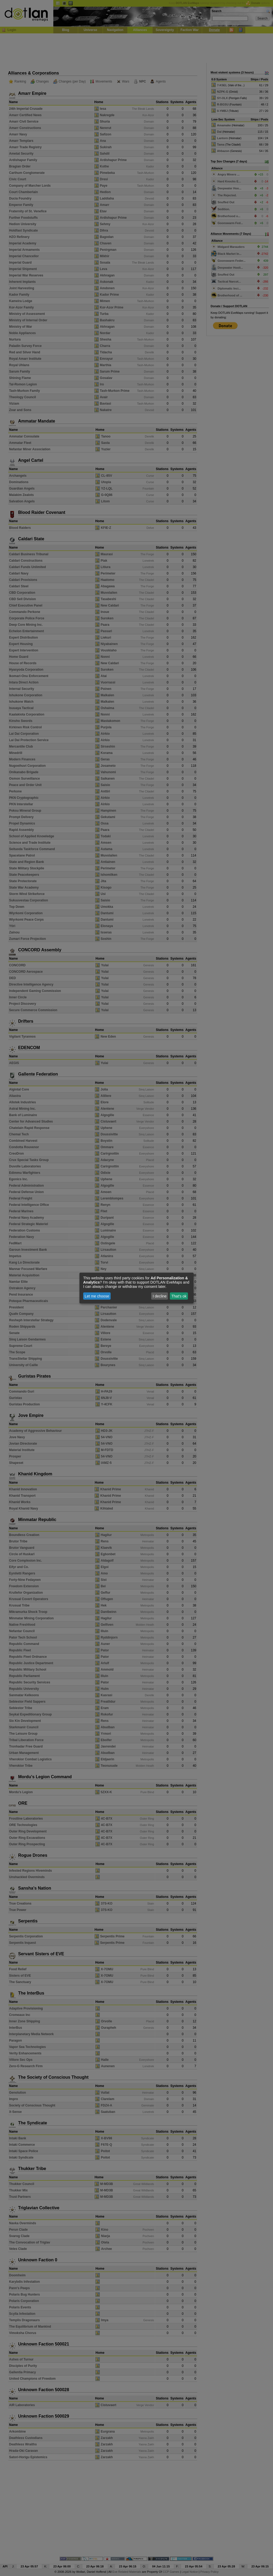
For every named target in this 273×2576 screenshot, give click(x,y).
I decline (160, 1296)
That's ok (178, 1296)
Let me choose (97, 1296)
